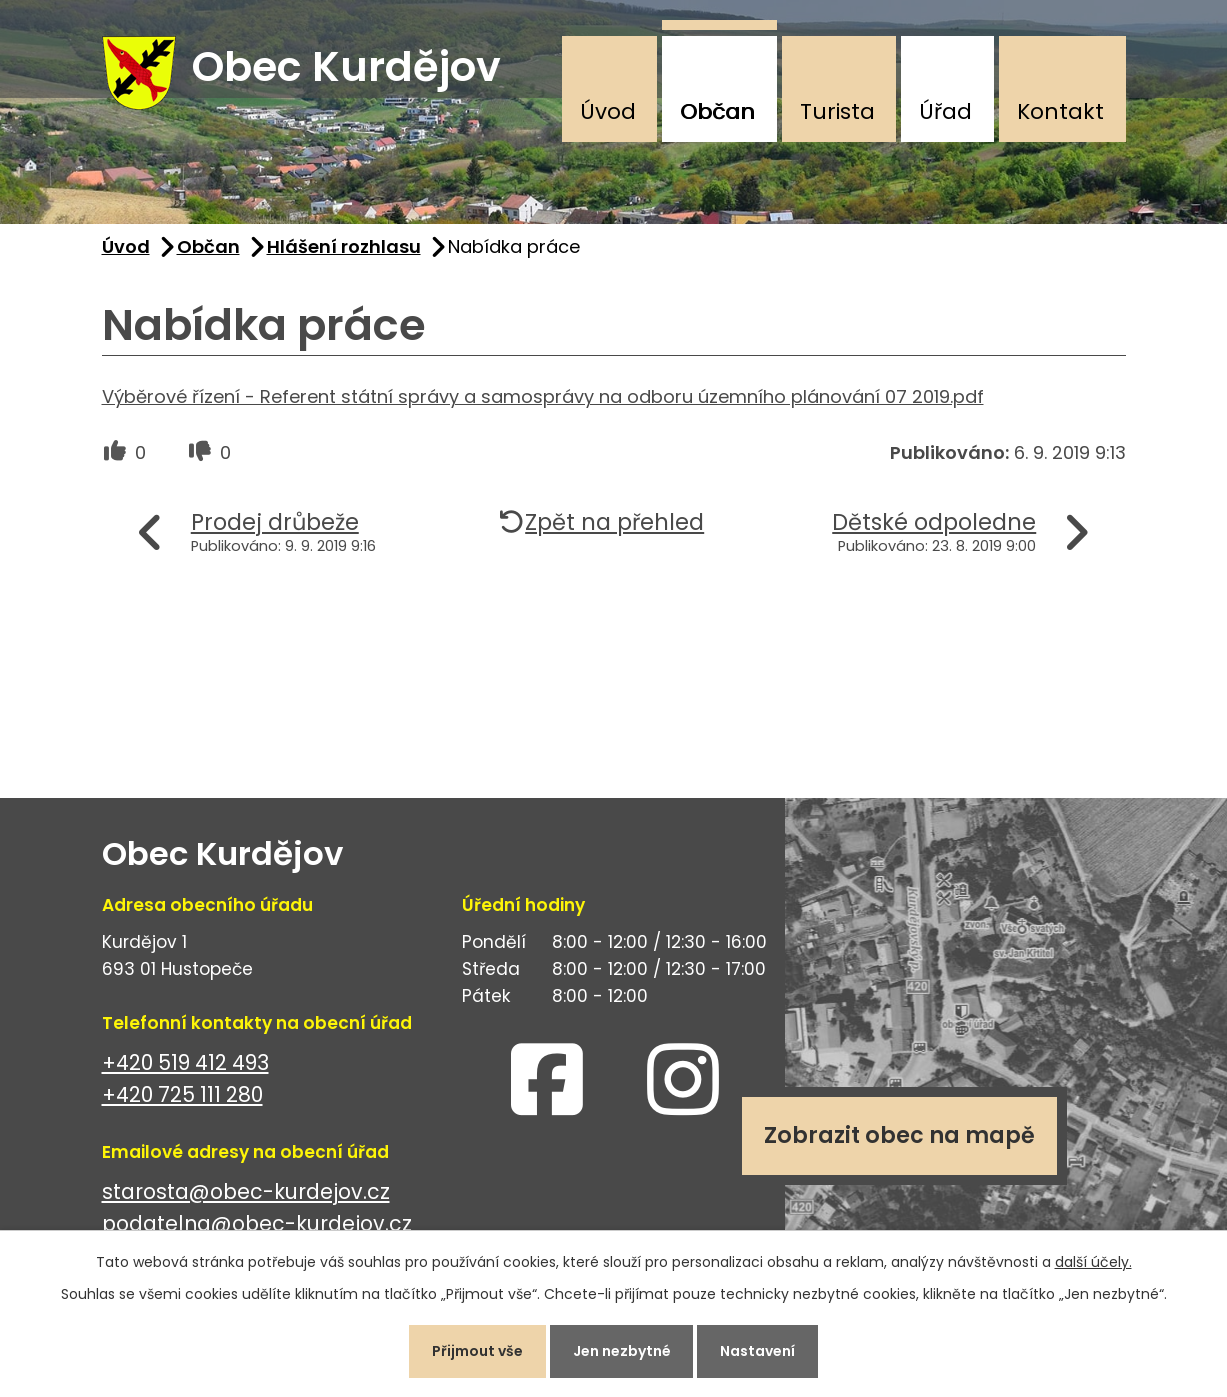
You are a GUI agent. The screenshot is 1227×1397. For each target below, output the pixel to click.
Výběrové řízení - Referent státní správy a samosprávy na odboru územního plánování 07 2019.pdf (543, 396)
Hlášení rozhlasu (344, 246)
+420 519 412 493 (185, 1062)
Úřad (945, 111)
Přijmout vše (477, 1351)
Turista (837, 111)
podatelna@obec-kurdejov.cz (257, 1224)
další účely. (1093, 1262)
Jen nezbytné (622, 1351)
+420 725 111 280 (182, 1095)
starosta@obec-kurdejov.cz (246, 1191)
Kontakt (1060, 111)
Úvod (608, 111)
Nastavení (758, 1351)
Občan (717, 111)
